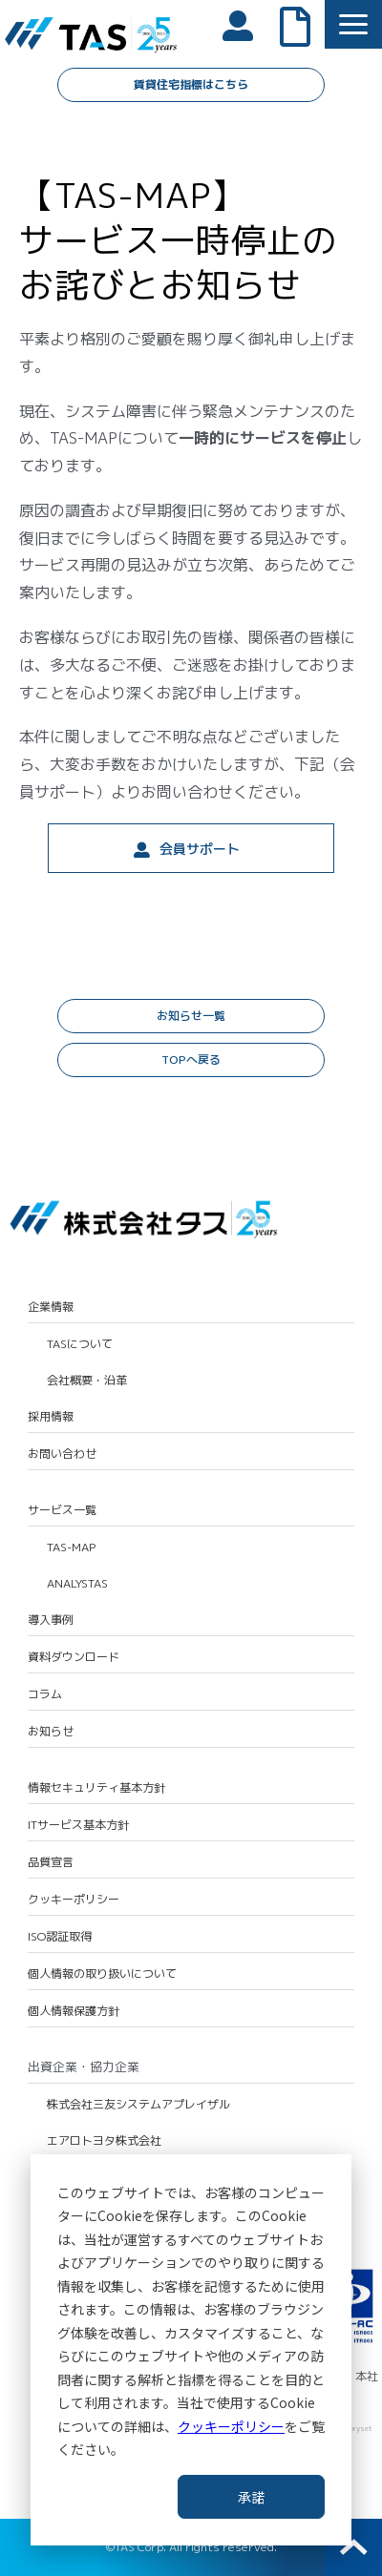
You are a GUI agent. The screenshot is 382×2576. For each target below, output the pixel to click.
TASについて (80, 1344)
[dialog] (191, 2349)
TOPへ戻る (191, 1059)
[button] (353, 24)
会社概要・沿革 (87, 1380)
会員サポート (199, 849)
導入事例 (51, 1620)
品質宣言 (51, 1862)
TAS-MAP (71, 1547)
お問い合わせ (62, 1454)
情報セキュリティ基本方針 (96, 1788)
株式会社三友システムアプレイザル (138, 2104)
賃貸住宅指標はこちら (191, 84)
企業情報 (51, 1307)
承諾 (251, 2496)
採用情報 (51, 1416)
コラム (45, 1694)
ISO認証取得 (60, 1936)
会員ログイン (247, 24)
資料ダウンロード (73, 1657)
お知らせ (51, 1731)
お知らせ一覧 (191, 1016)
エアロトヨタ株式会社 (104, 2141)
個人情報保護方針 (73, 2011)
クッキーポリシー (231, 2426)
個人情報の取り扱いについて (102, 1974)
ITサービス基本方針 (78, 1825)
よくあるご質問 (304, 25)
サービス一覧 (62, 1510)
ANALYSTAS (77, 1583)
